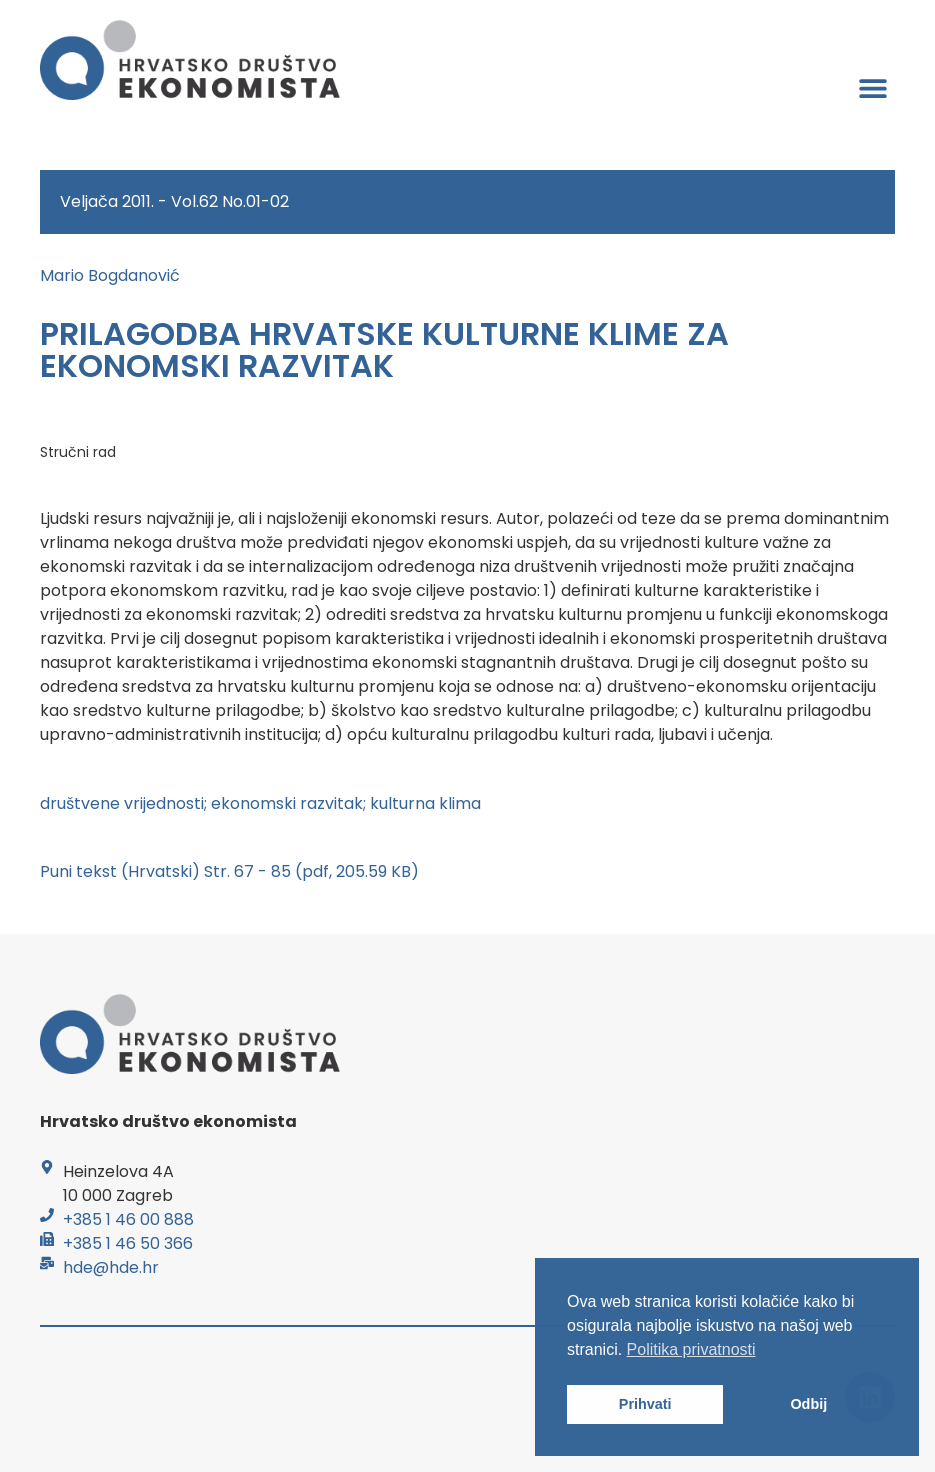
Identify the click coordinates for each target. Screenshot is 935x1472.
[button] (872, 87)
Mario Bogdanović (110, 275)
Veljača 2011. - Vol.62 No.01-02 (174, 201)
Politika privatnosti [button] (691, 1349)
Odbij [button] (808, 1404)
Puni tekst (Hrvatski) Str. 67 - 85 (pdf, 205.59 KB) (229, 871)
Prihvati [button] (645, 1404)
